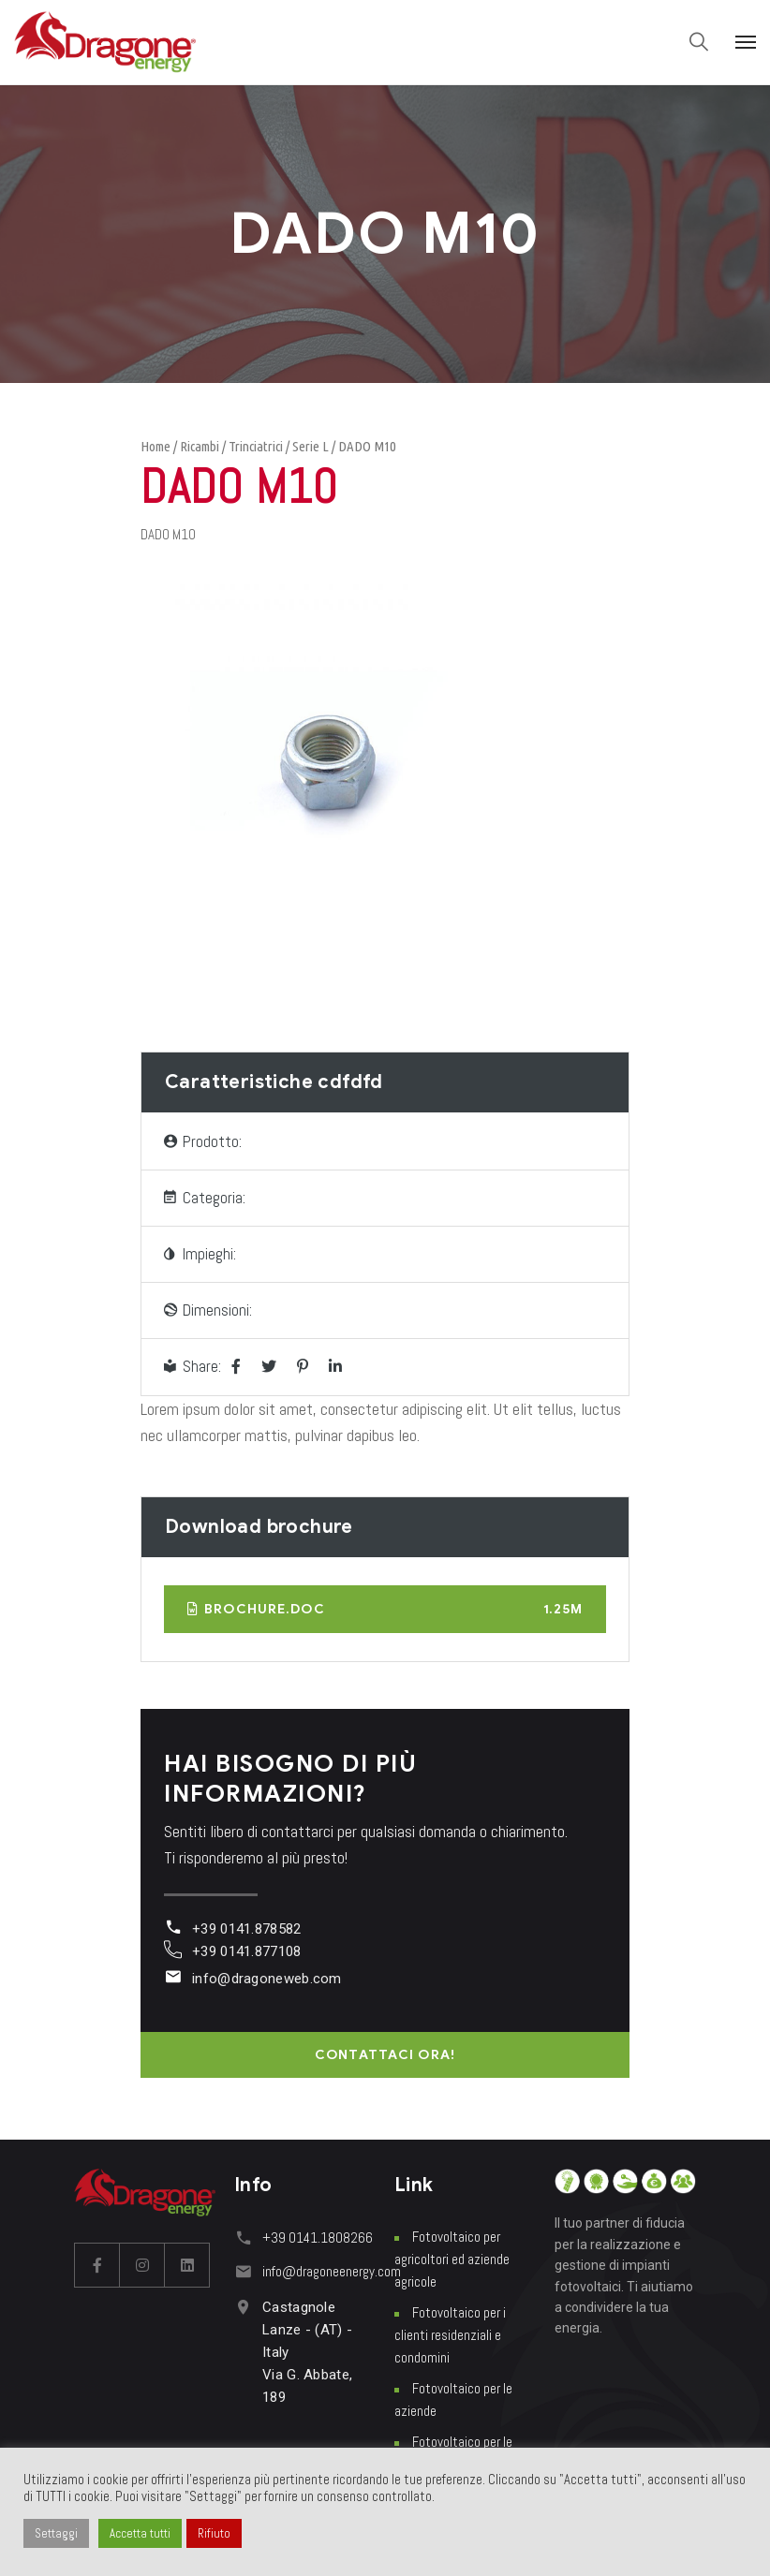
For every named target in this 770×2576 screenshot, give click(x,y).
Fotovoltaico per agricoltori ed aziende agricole (452, 2259)
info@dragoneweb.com (267, 1978)
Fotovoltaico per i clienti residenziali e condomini (450, 2335)
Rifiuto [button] (214, 2533)
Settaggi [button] (56, 2533)
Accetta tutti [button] (140, 2533)
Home (155, 446)
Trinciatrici (256, 446)
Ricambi (199, 446)
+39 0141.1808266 (317, 2237)
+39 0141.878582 (247, 1929)
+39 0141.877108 (247, 1951)
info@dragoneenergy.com (331, 2271)
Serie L (310, 446)
